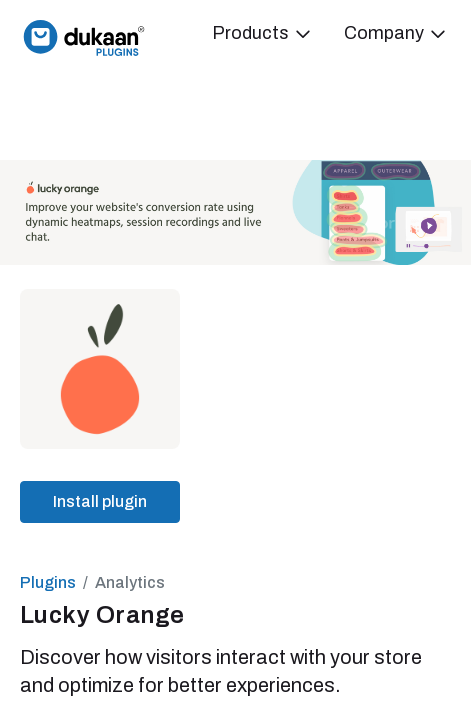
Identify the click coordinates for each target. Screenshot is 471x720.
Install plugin (100, 501)
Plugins (48, 582)
